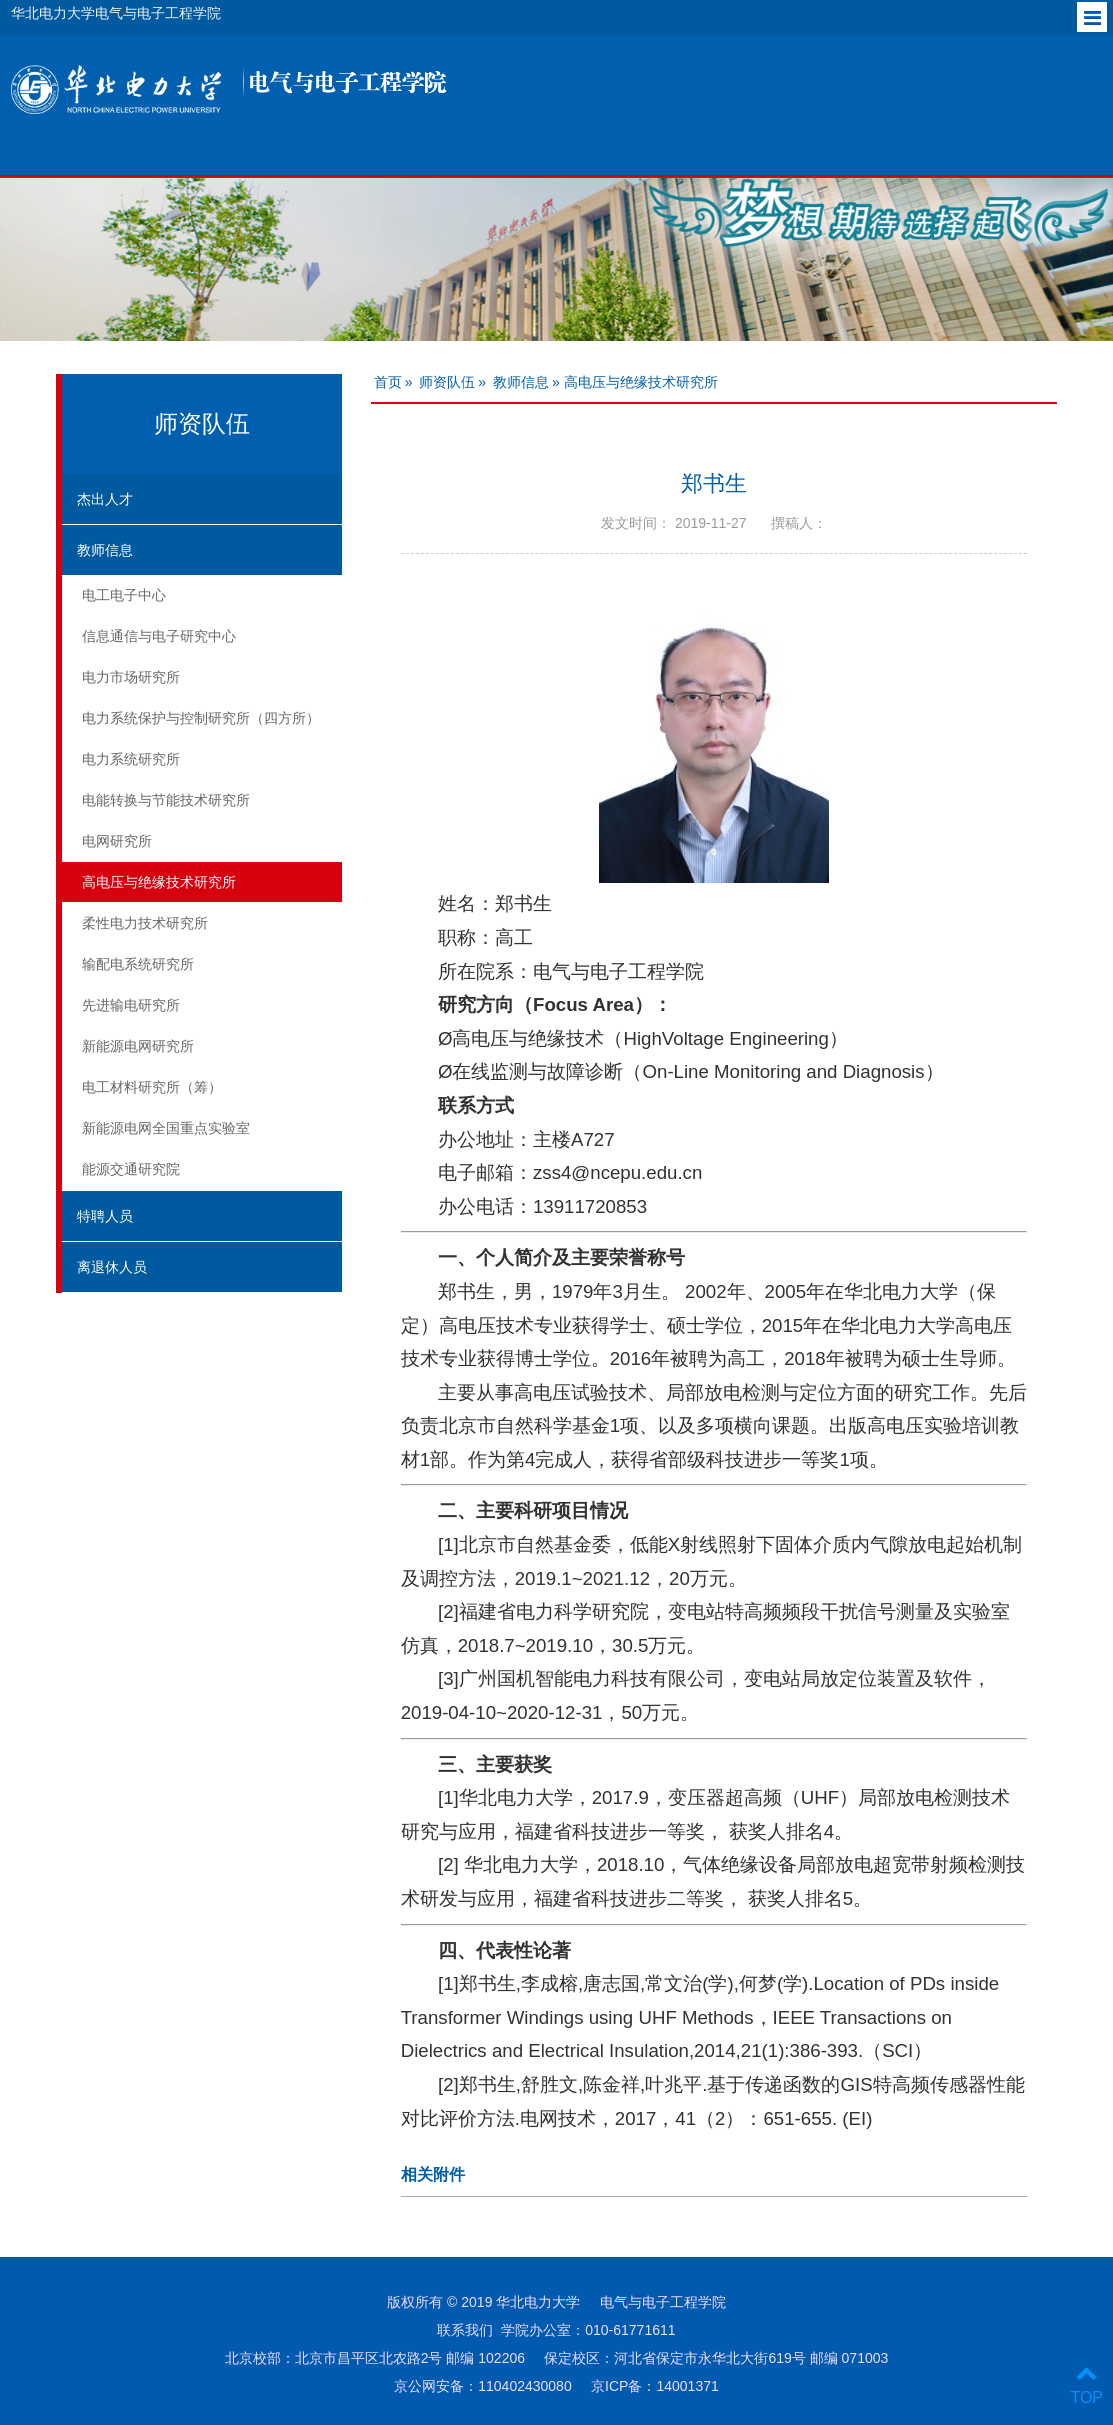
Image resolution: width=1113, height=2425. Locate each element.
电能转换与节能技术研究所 (166, 800)
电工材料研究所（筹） (152, 1087)
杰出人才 (105, 499)
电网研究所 (117, 841)
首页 (388, 382)
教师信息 (105, 550)
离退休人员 (112, 1267)
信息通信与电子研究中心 (159, 636)
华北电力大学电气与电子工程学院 (116, 13)
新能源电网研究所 (138, 1046)
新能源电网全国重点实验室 (166, 1128)
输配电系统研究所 (138, 964)
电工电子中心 (124, 595)
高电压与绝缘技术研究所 (159, 882)
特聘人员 (105, 1216)
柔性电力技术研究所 (145, 923)
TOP (1086, 2385)
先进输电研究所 (131, 1005)
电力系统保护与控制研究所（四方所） (201, 718)
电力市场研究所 (131, 677)
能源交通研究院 (131, 1169)
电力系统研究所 (131, 759)
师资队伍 (447, 382)
